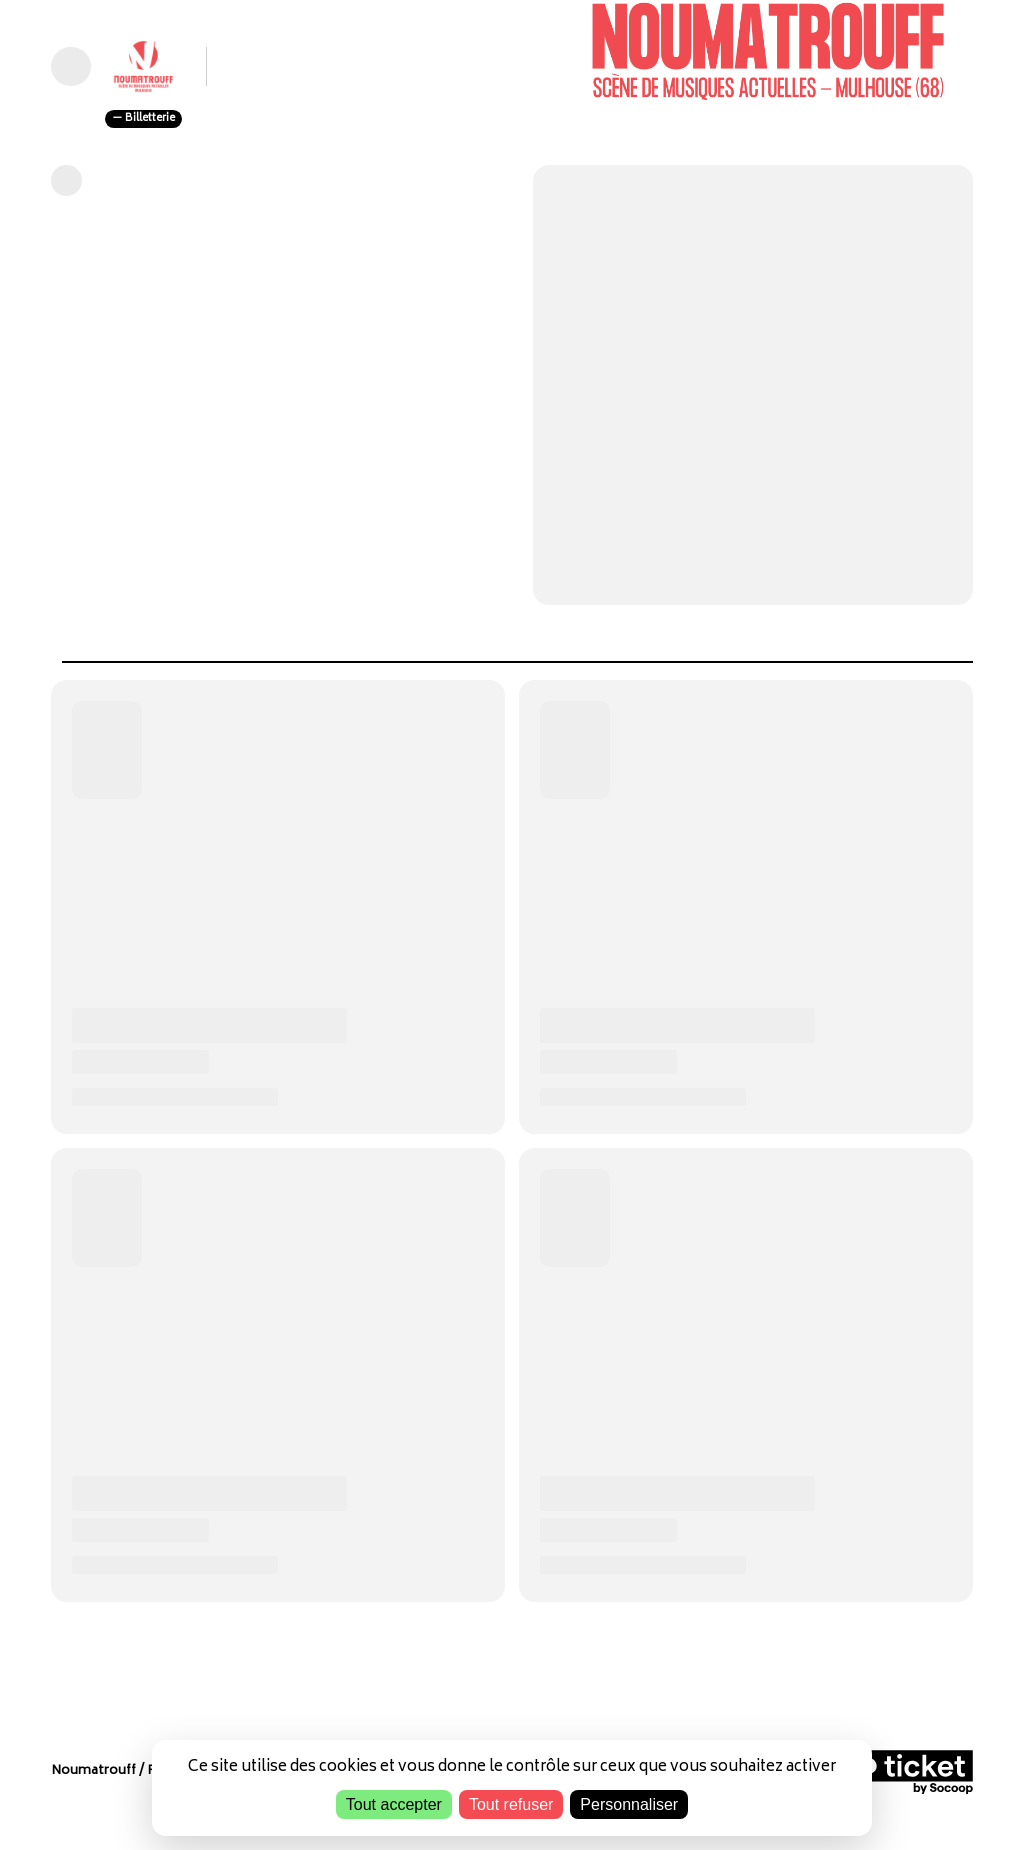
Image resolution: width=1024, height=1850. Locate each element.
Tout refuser (511, 1804)
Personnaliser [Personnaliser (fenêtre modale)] (629, 1804)
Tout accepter (394, 1804)
